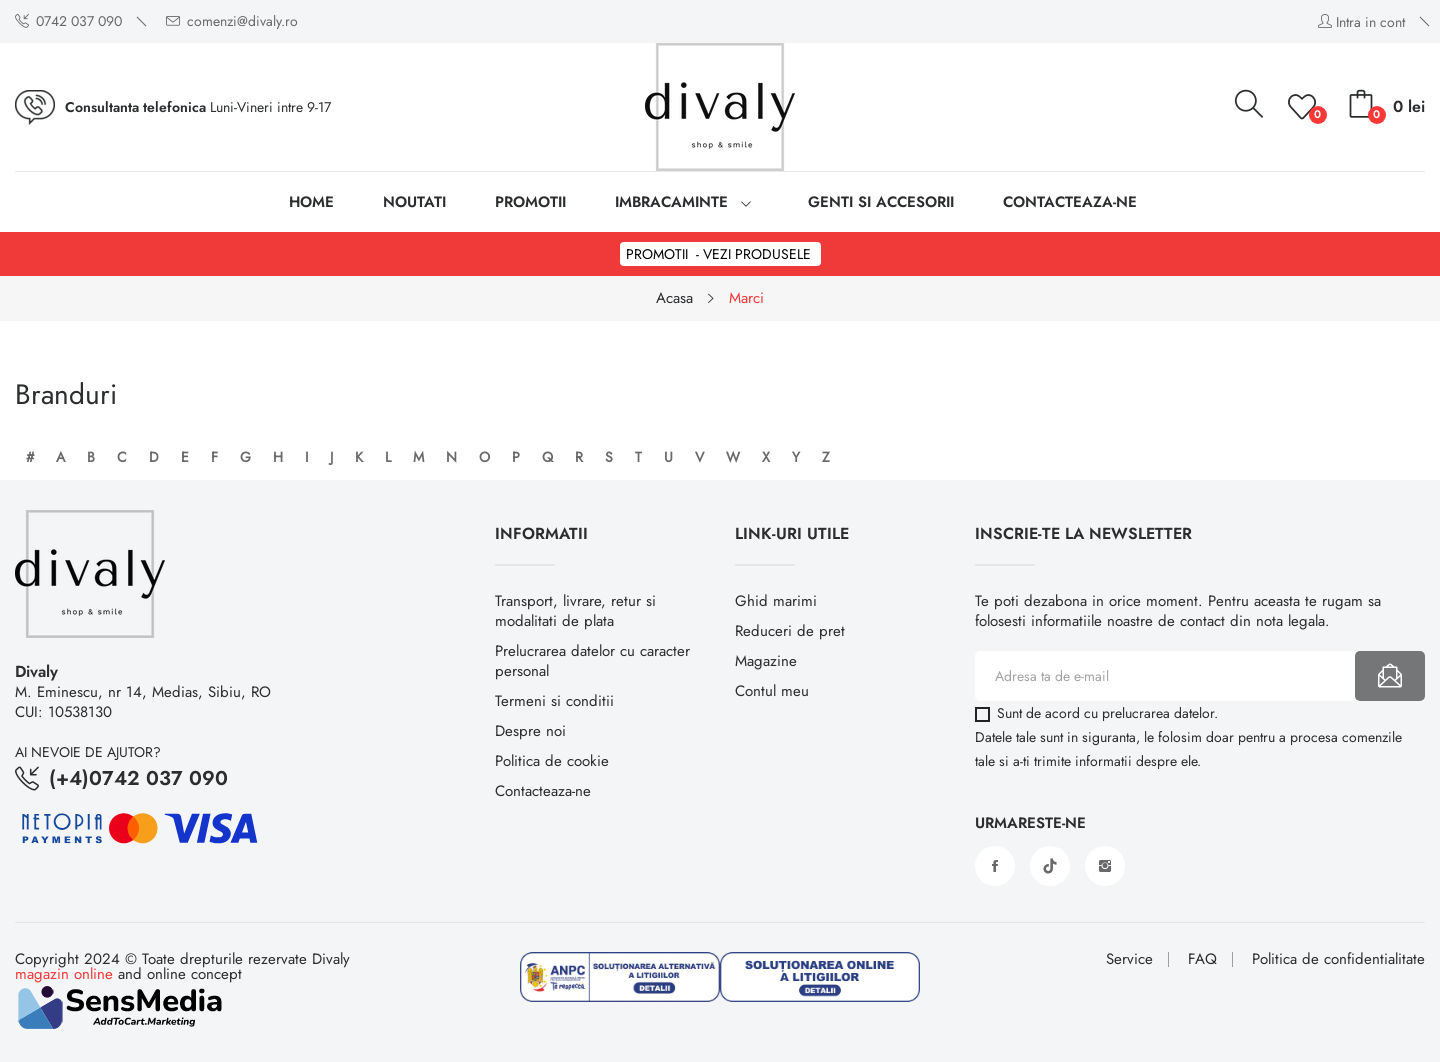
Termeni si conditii (554, 701)
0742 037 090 (68, 21)
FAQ (1202, 959)
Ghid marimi (776, 601)
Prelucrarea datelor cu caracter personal (592, 661)
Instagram (1105, 866)
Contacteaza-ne (543, 791)
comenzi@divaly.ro (232, 21)
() (1305, 107)
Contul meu (772, 691)
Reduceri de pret (790, 631)
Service (1129, 959)
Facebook (995, 866)
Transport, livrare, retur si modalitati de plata (575, 611)
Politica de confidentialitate (1338, 959)
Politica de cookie (552, 761)
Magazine (766, 661)
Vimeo (1050, 866)
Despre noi (530, 731)
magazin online (64, 974)
